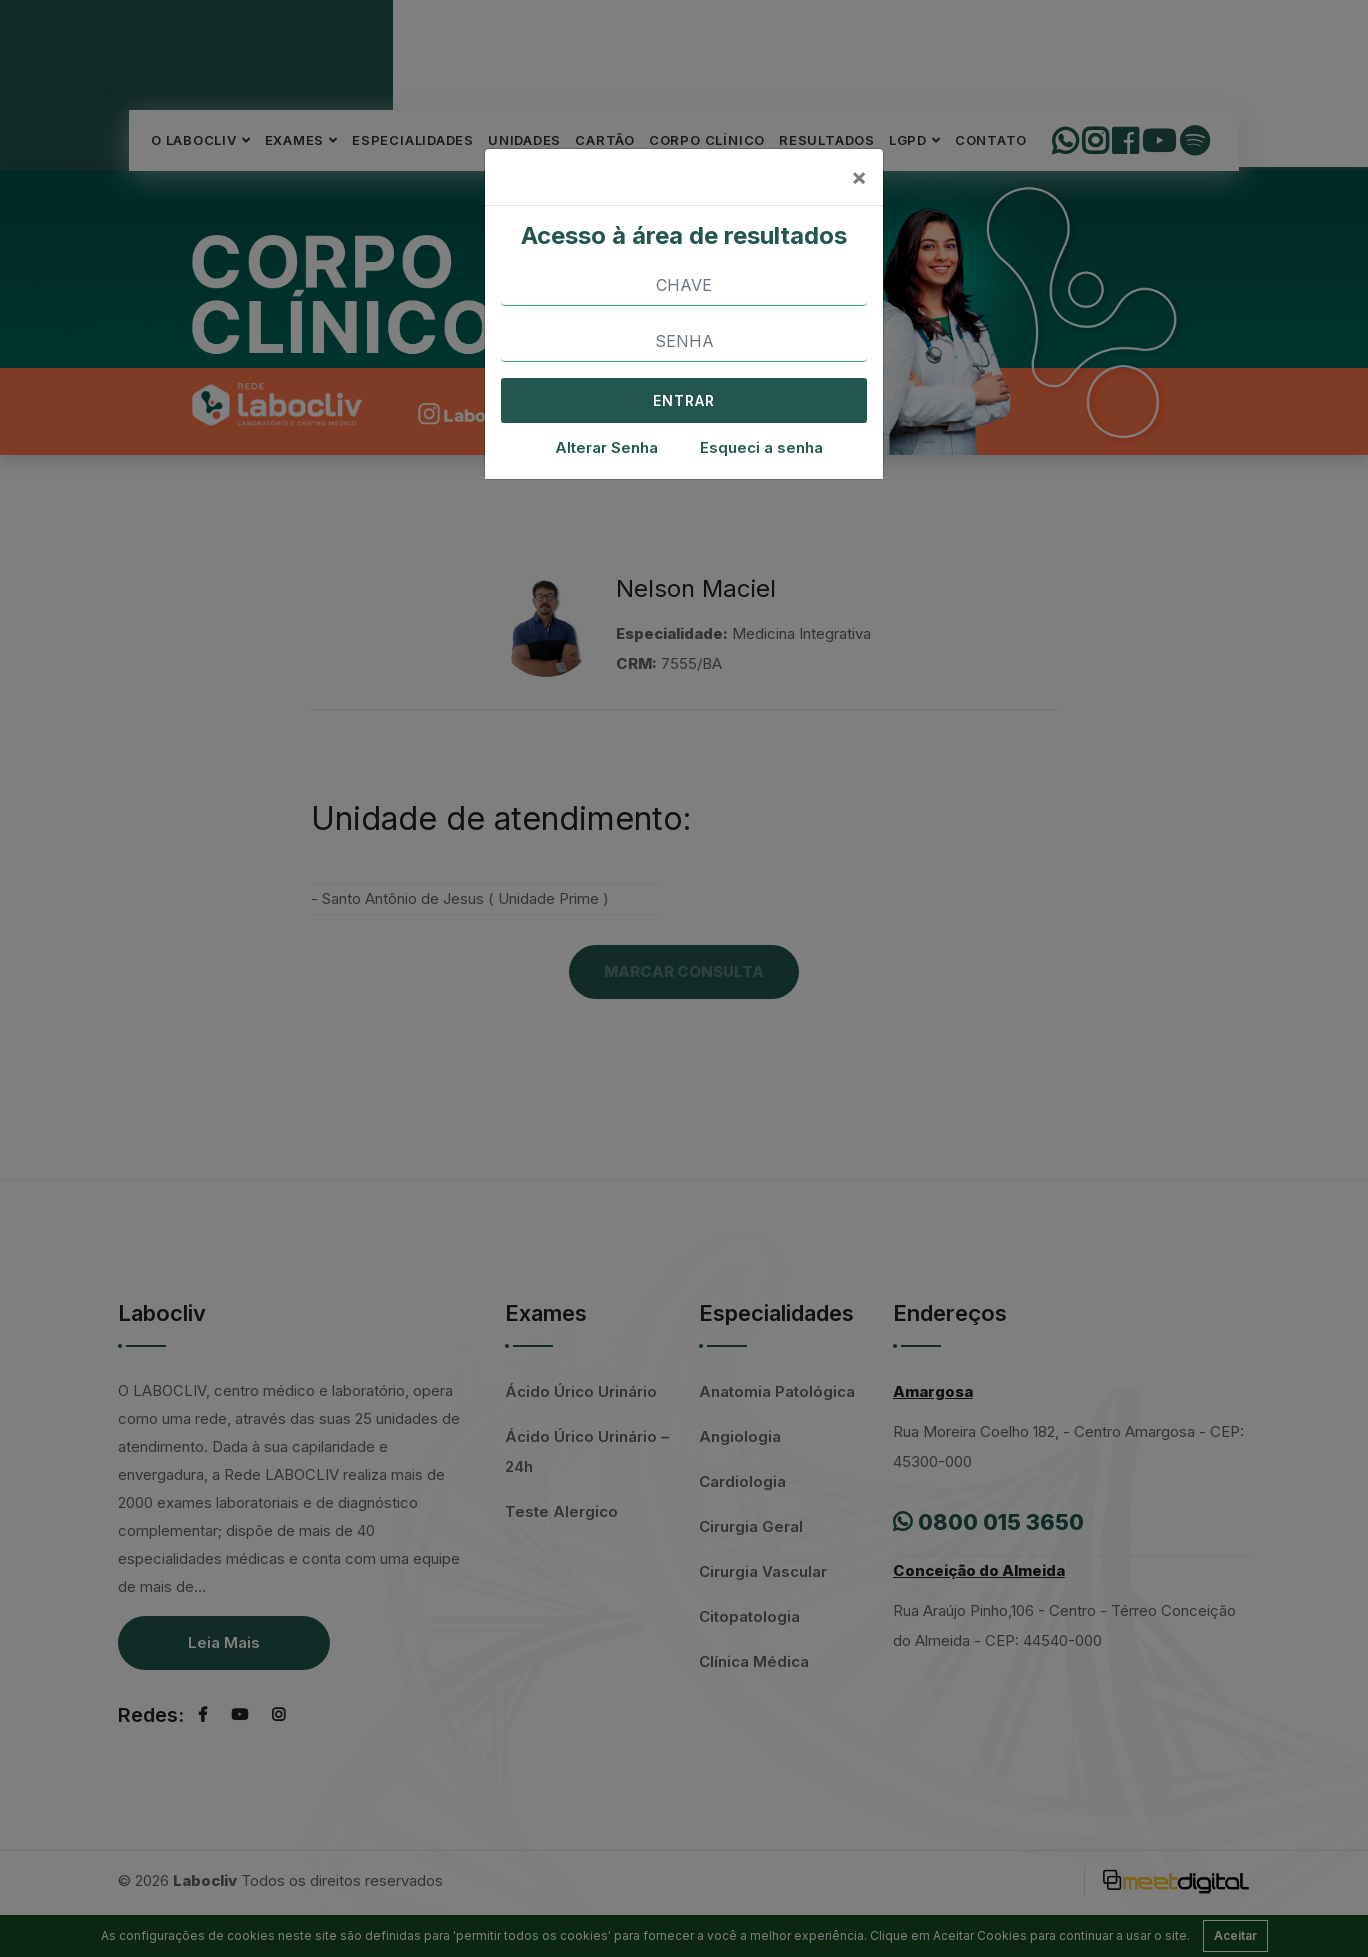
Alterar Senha (606, 447)
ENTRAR (684, 400)
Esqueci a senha (761, 447)
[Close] (859, 177)
